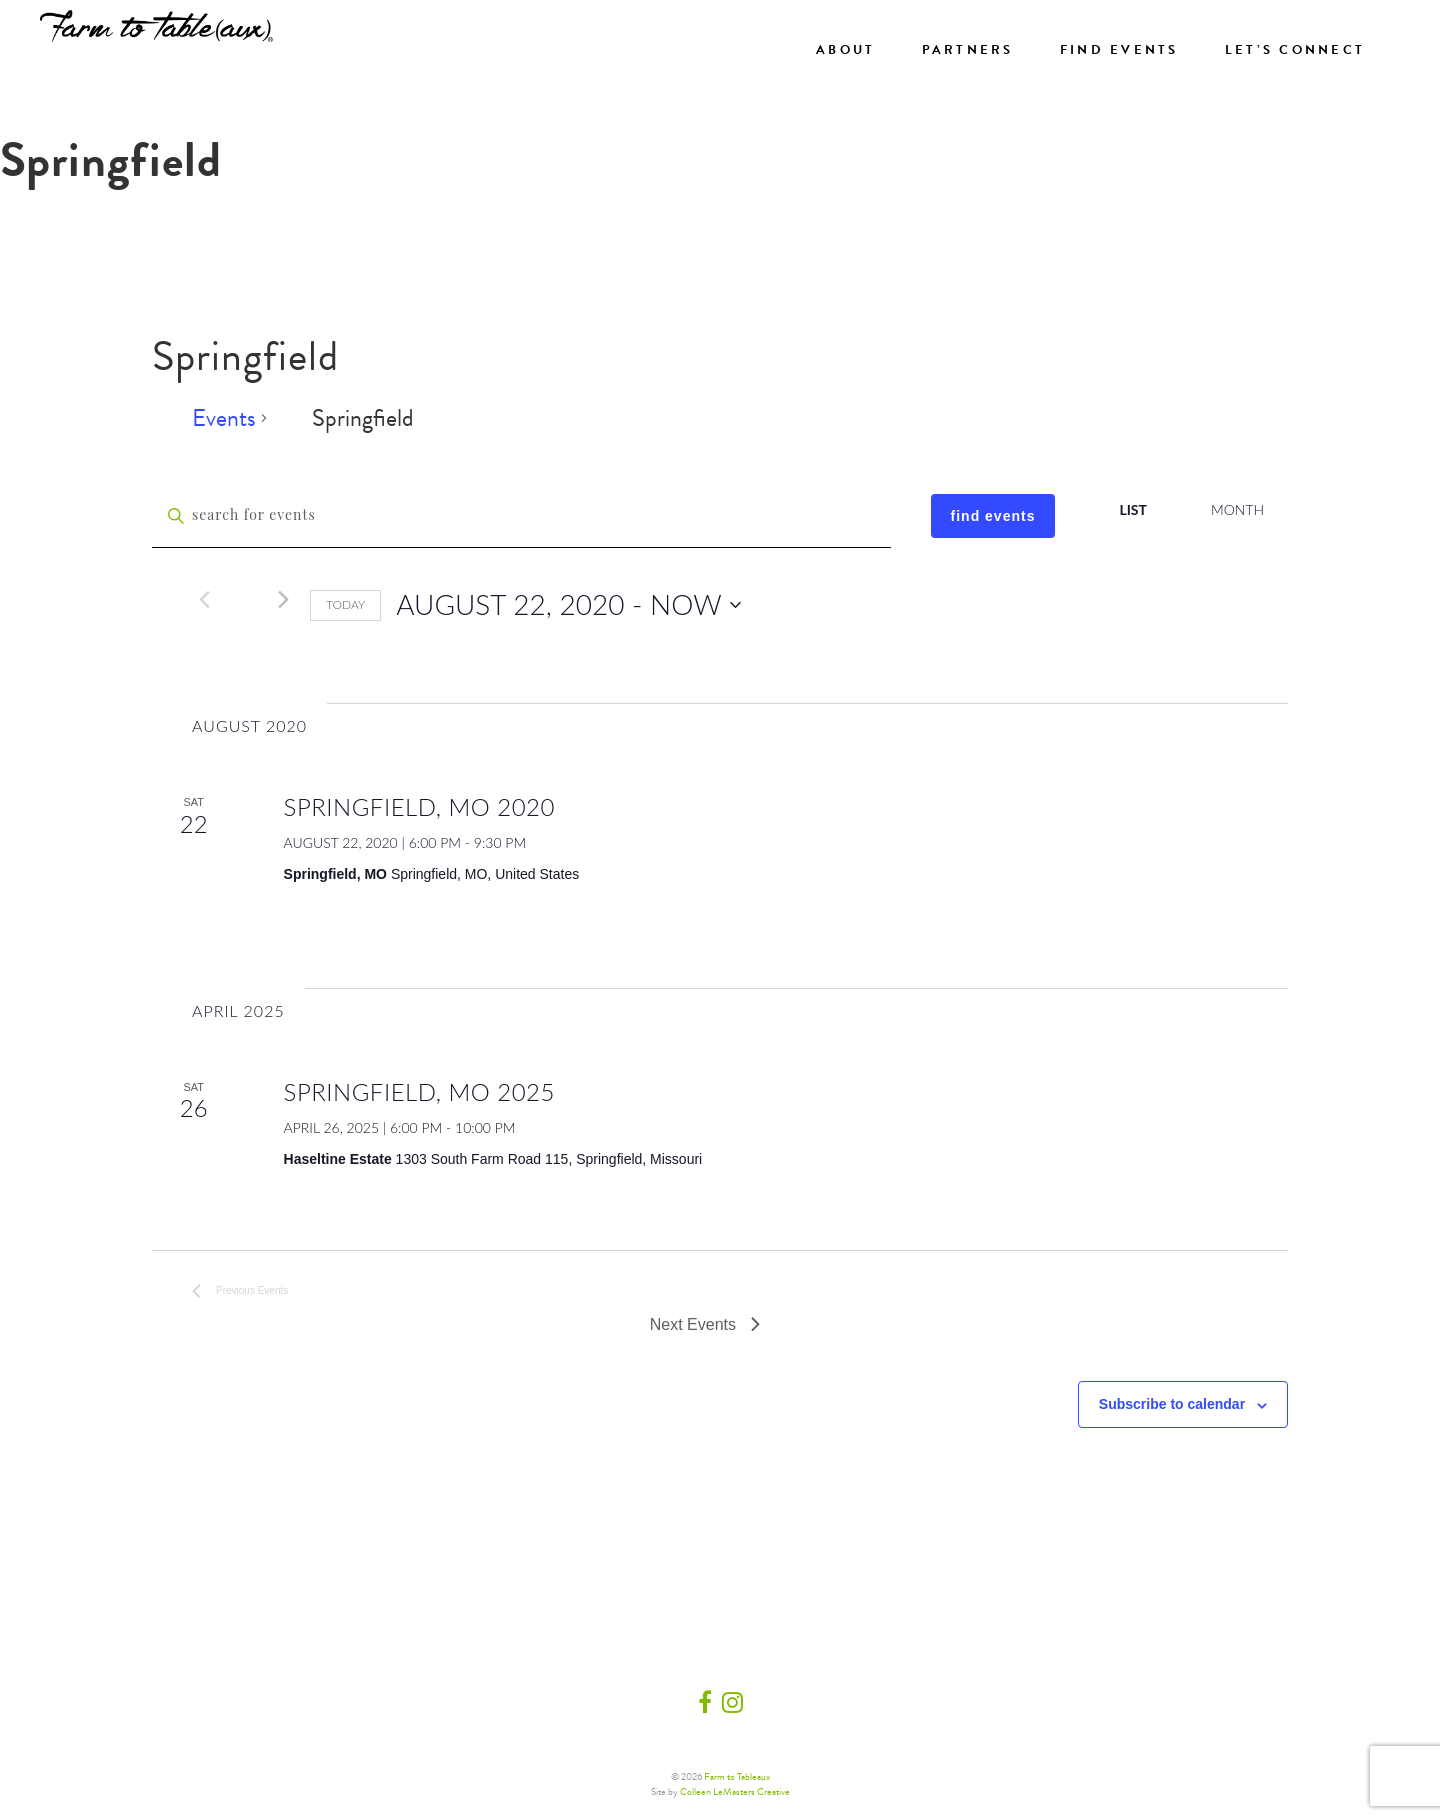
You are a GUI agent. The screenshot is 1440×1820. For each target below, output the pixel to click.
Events (224, 419)
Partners (968, 50)
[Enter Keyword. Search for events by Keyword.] (521, 516)
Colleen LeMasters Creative (735, 1791)
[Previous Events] (204, 599)
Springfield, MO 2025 (419, 1091)
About (845, 50)
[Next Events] (283, 599)
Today (345, 604)
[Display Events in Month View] (1237, 510)
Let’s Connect (1295, 50)
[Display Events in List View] (1133, 510)
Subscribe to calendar (1172, 1404)
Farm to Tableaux (737, 1776)
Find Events (1119, 50)
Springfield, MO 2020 (419, 806)
